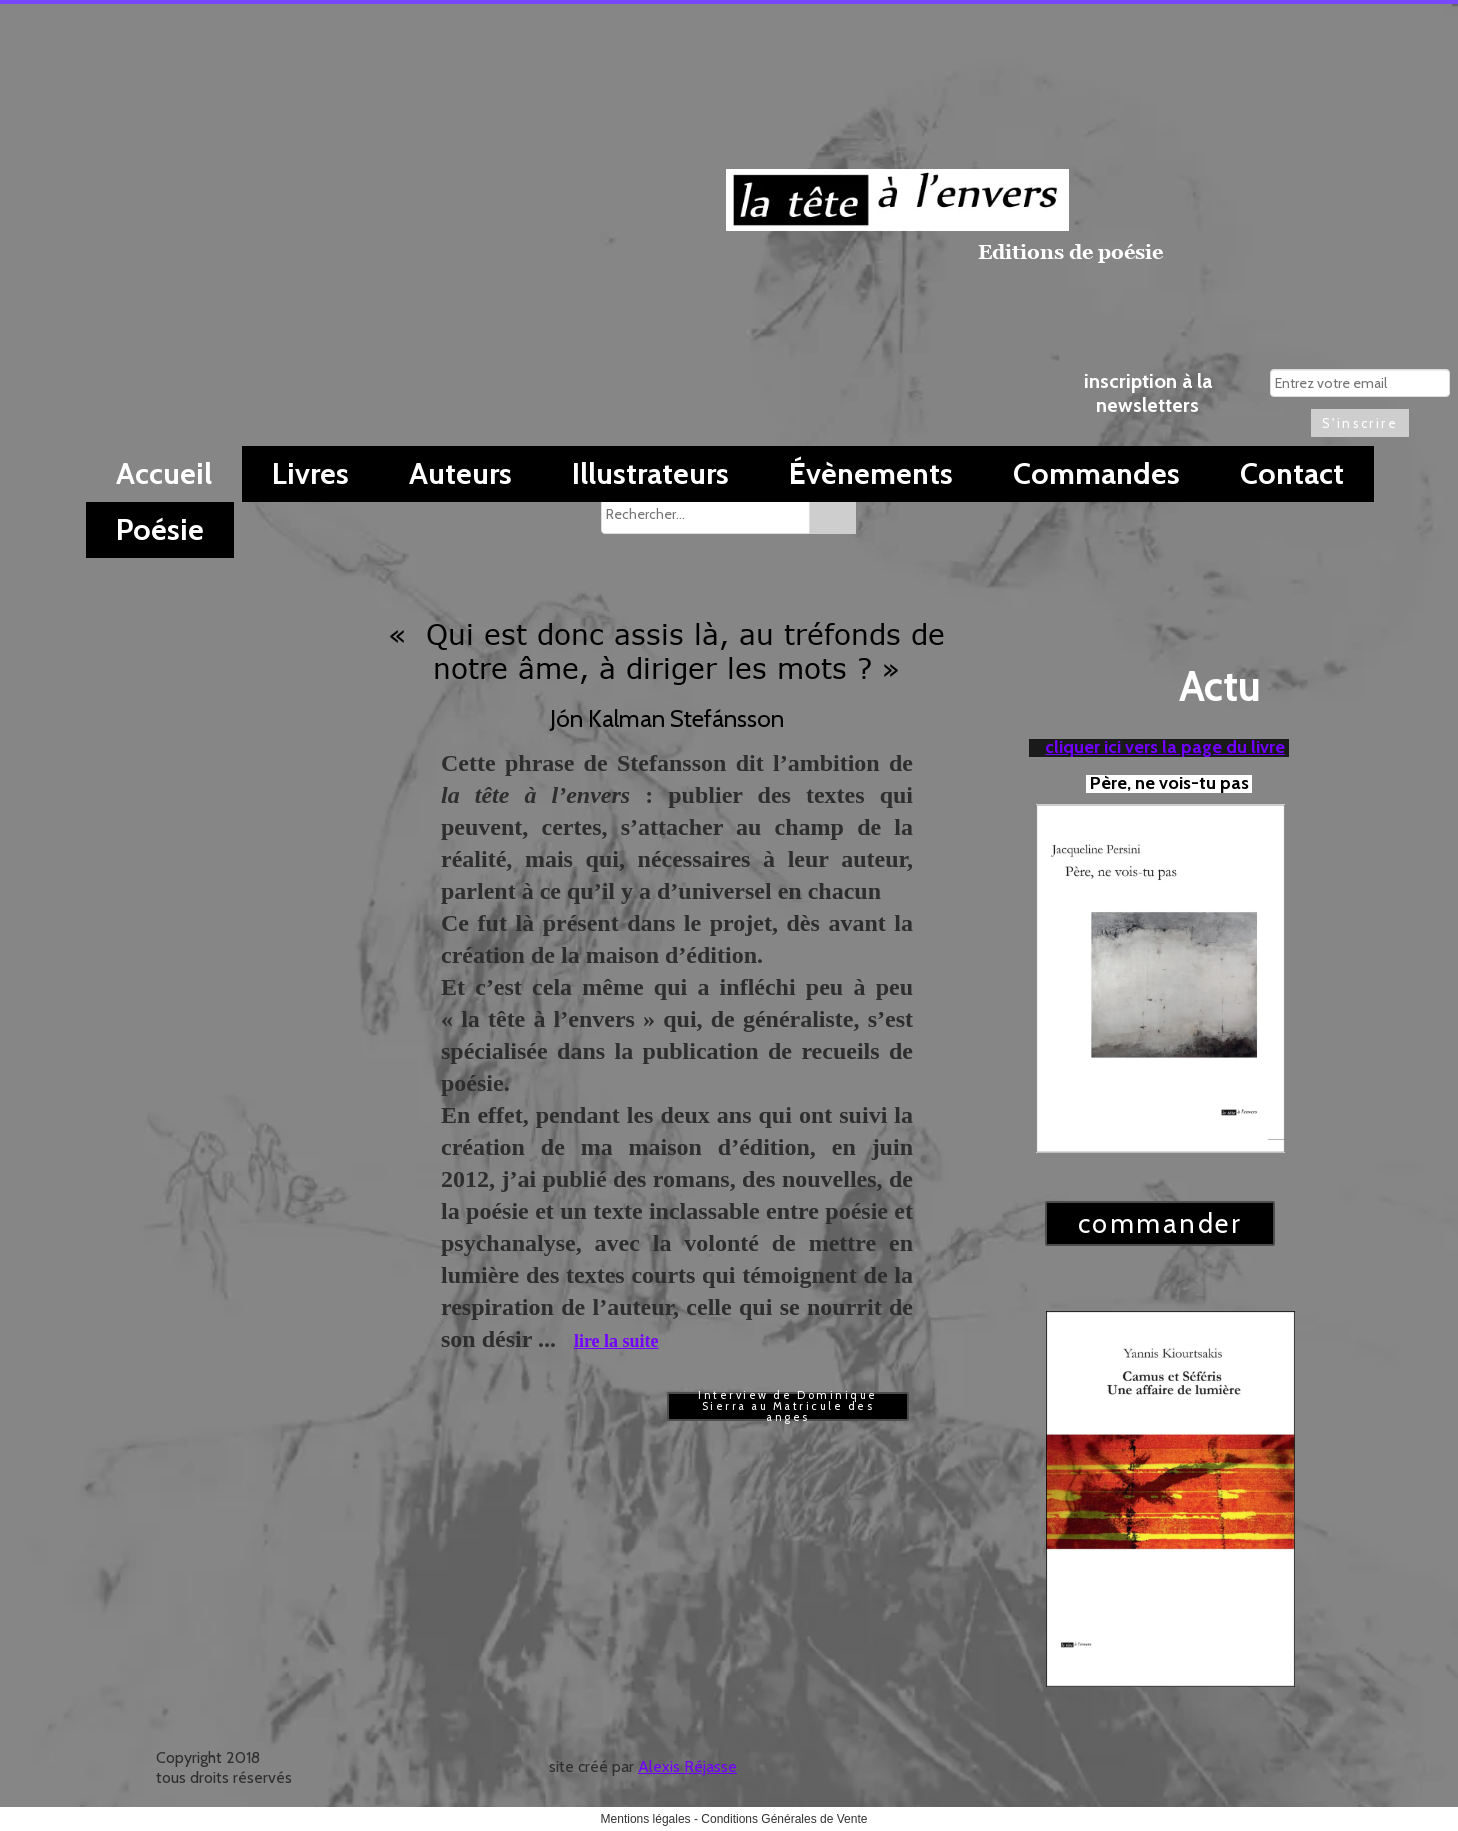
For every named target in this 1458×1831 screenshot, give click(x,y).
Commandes (1096, 473)
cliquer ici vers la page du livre (1165, 747)
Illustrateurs (650, 473)
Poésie (160, 529)
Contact (1292, 473)
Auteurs (460, 473)
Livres (310, 473)
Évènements (871, 473)
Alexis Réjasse (687, 1766)
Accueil (164, 473)
